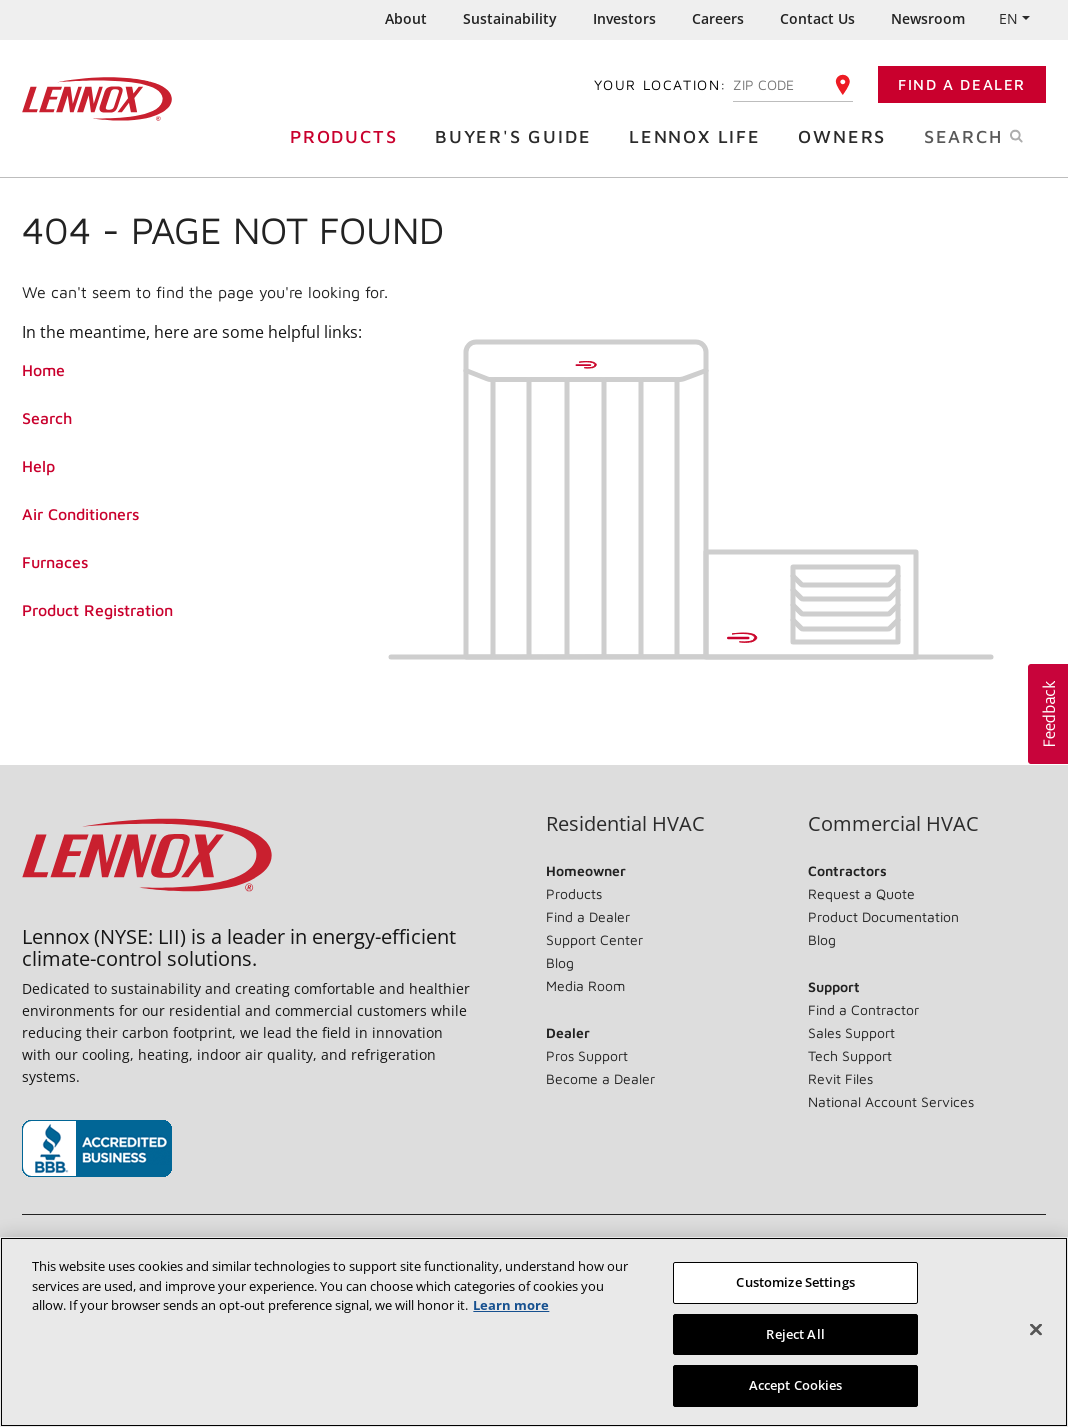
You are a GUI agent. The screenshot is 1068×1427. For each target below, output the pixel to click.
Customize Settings (795, 1282)
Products (348, 135)
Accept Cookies (796, 1385)
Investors (624, 18)
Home (43, 370)
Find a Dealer (962, 84)
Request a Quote (861, 893)
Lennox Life (700, 135)
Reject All (795, 1334)
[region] (534, 1332)
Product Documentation (883, 916)
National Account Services (891, 1101)
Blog (560, 962)
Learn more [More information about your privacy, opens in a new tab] (511, 1305)
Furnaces (55, 562)
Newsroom (928, 18)
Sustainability (510, 18)
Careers (718, 18)
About (406, 18)
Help (38, 466)
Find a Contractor (863, 1009)
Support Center (594, 939)
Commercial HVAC (893, 824)
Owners (847, 135)
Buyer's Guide (518, 135)
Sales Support (851, 1032)
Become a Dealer (600, 1078)
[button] (1048, 714)
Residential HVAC (625, 824)
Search (995, 135)
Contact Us (817, 18)
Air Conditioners (80, 514)
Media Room (585, 985)
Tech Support (850, 1055)
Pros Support (587, 1055)
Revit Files (840, 1078)
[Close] (1036, 1330)
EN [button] (1008, 18)
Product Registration (97, 610)
